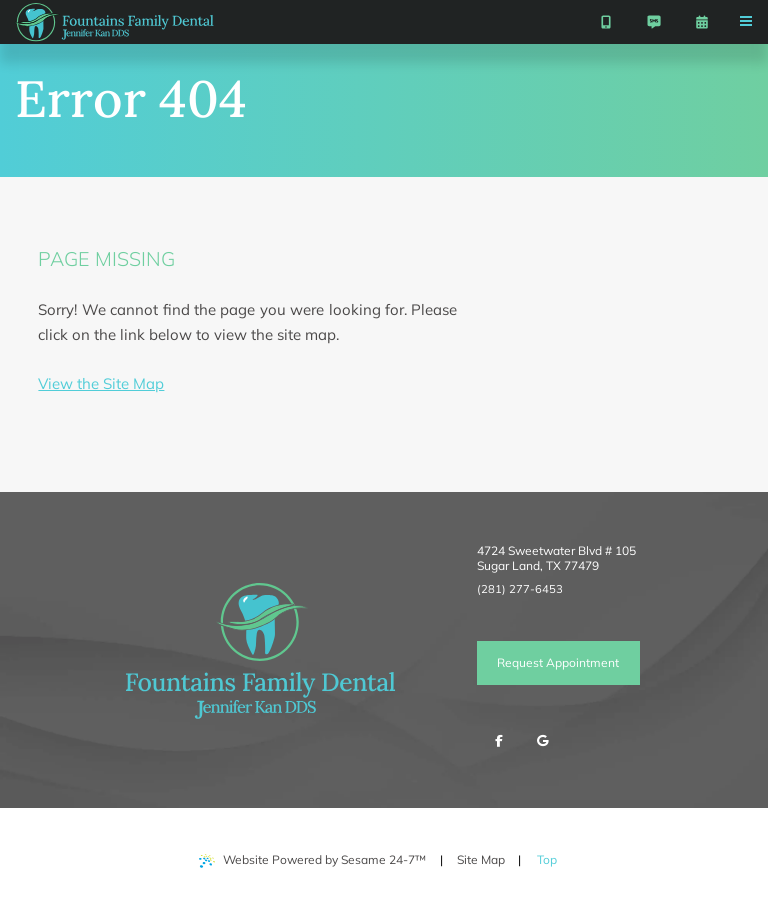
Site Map (481, 859)
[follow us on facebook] (499, 741)
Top (552, 852)
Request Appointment (558, 662)
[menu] (746, 22)
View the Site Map (101, 383)
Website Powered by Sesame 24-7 (312, 860)
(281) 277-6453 (520, 589)
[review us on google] (543, 741)
